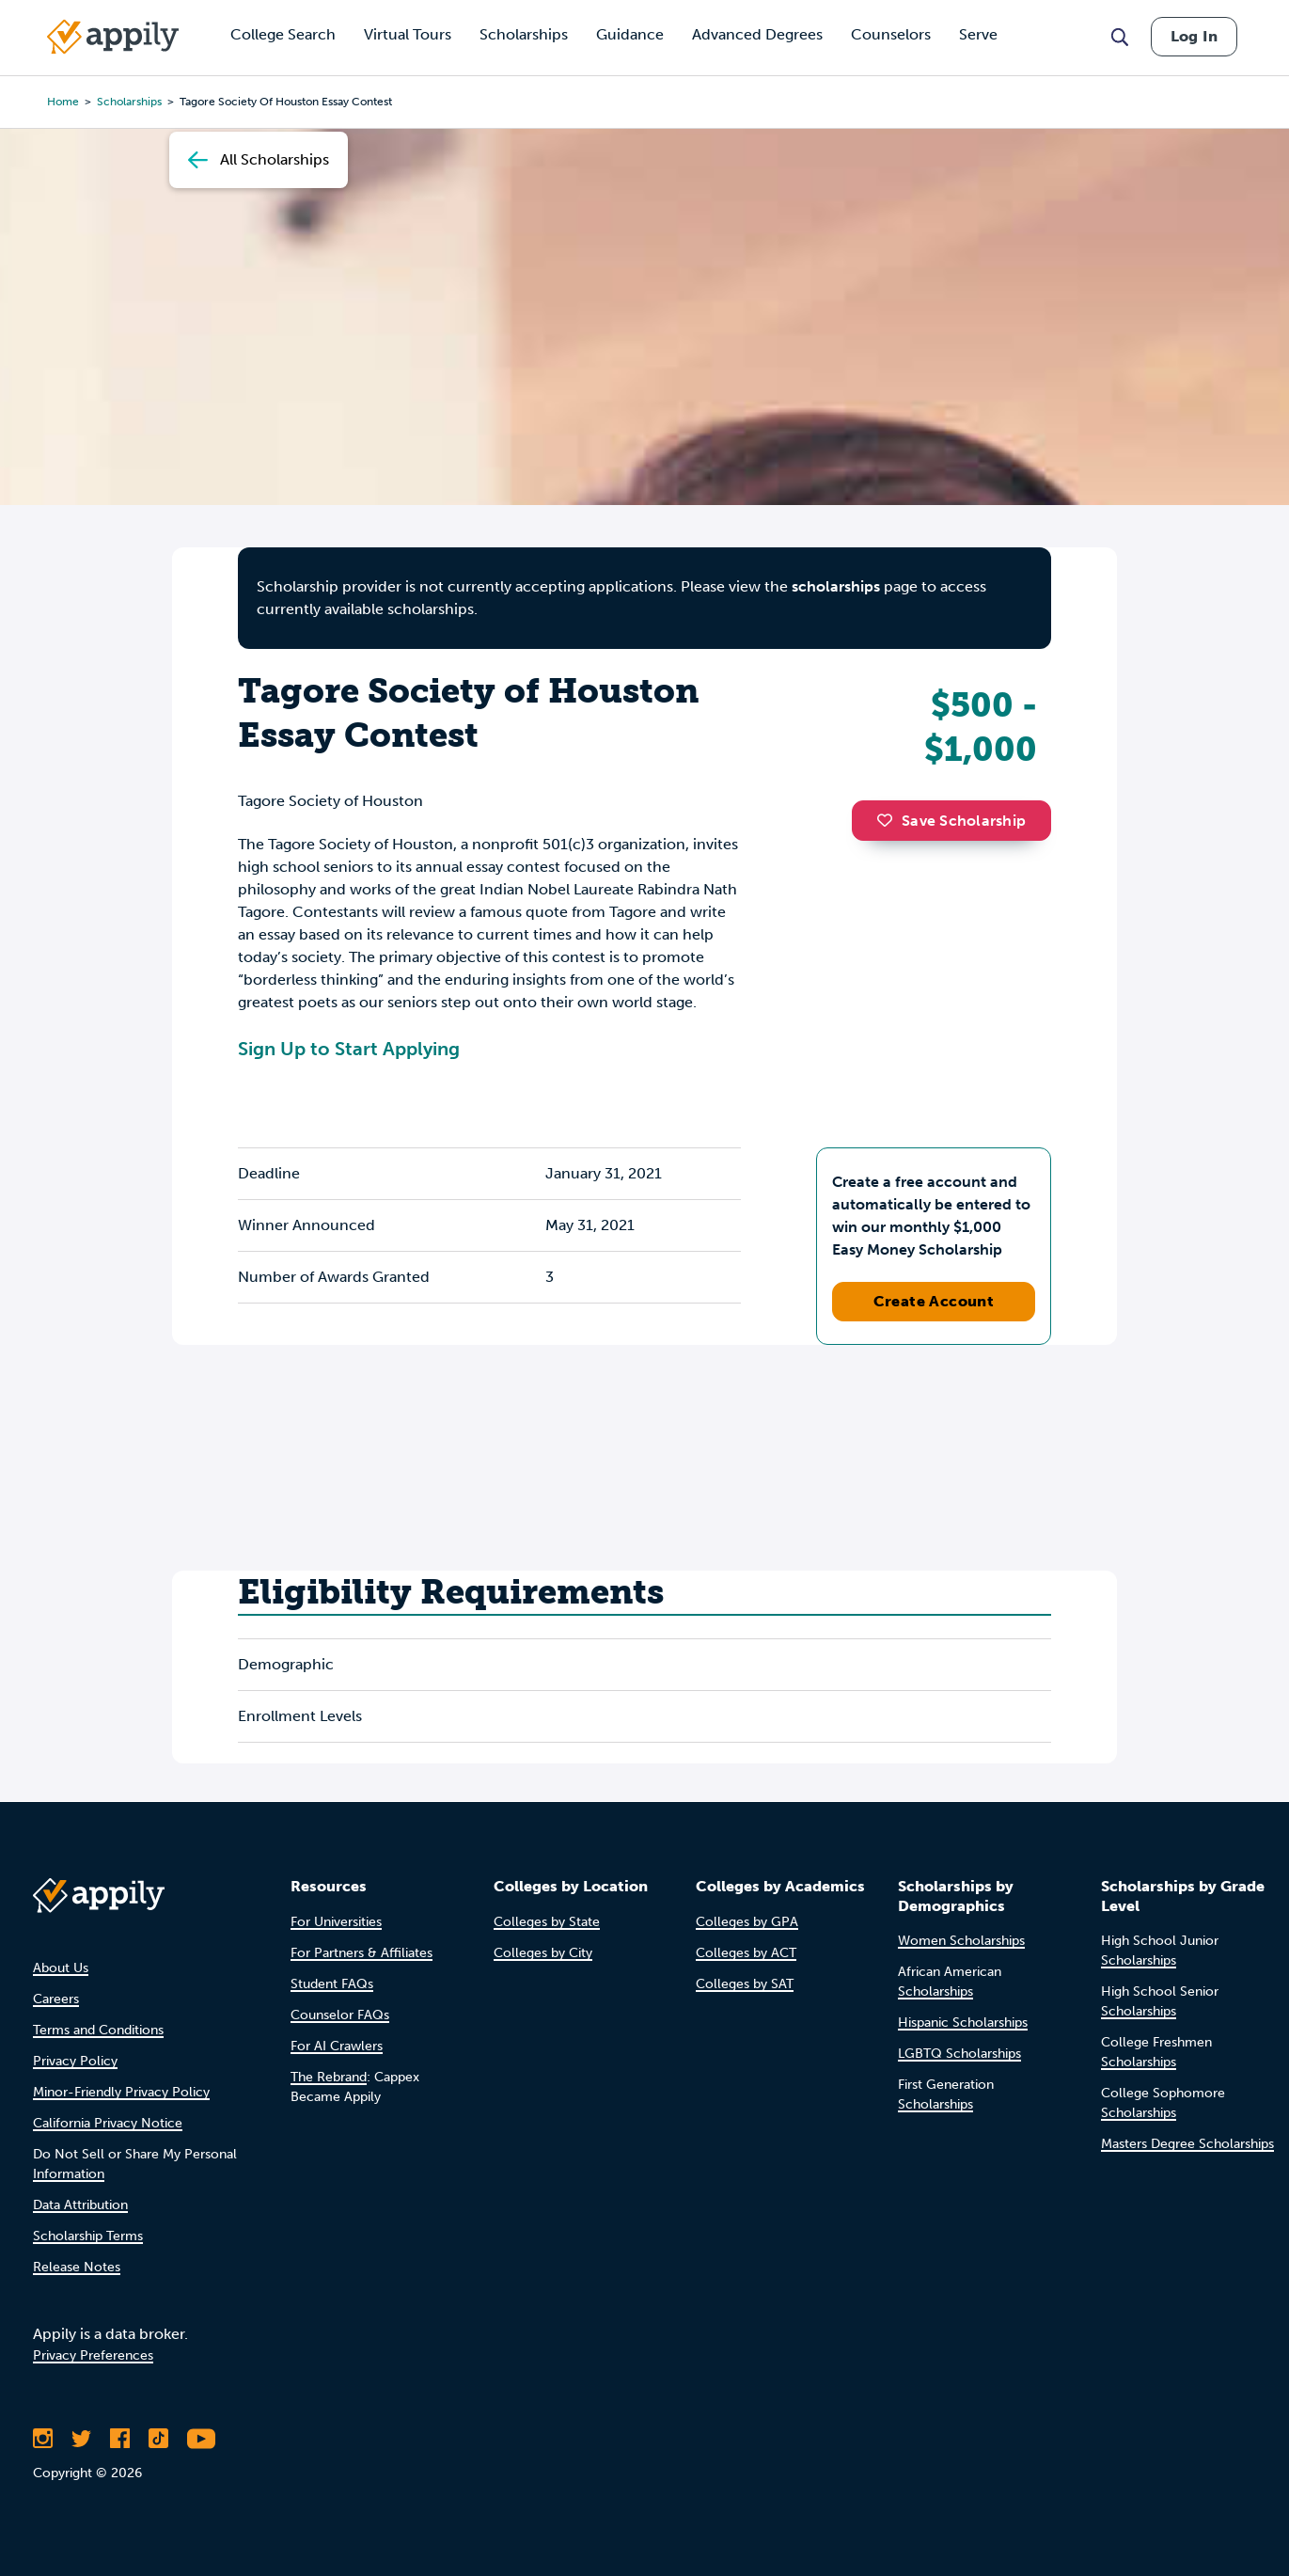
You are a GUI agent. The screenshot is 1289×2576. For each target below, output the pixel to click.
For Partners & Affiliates (361, 1953)
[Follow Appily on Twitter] (81, 2439)
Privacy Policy (75, 2061)
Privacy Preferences (93, 2355)
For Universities (336, 1922)
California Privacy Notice (107, 2123)
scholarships (836, 586)
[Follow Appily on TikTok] (158, 2439)
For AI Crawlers (337, 2046)
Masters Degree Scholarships (1187, 2144)
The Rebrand (329, 2077)
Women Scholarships (961, 1941)
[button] (889, 820)
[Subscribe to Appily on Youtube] (201, 2439)
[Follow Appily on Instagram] (43, 2439)
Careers (56, 1999)
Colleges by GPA (747, 1922)
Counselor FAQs (340, 2015)
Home (63, 101)
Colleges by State (547, 1922)
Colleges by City (543, 1953)
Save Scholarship (951, 821)
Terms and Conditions (98, 2030)
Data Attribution (80, 2205)
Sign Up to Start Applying (349, 1048)
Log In (1194, 36)
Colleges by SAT (745, 1984)
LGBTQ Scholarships (959, 2054)
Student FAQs (332, 1984)
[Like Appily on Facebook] (120, 2439)
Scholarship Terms (88, 2236)
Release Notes (76, 2267)
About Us (60, 1968)
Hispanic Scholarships (963, 2023)
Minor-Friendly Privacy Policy (121, 2092)
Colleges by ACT (746, 1953)
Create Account (934, 1301)
